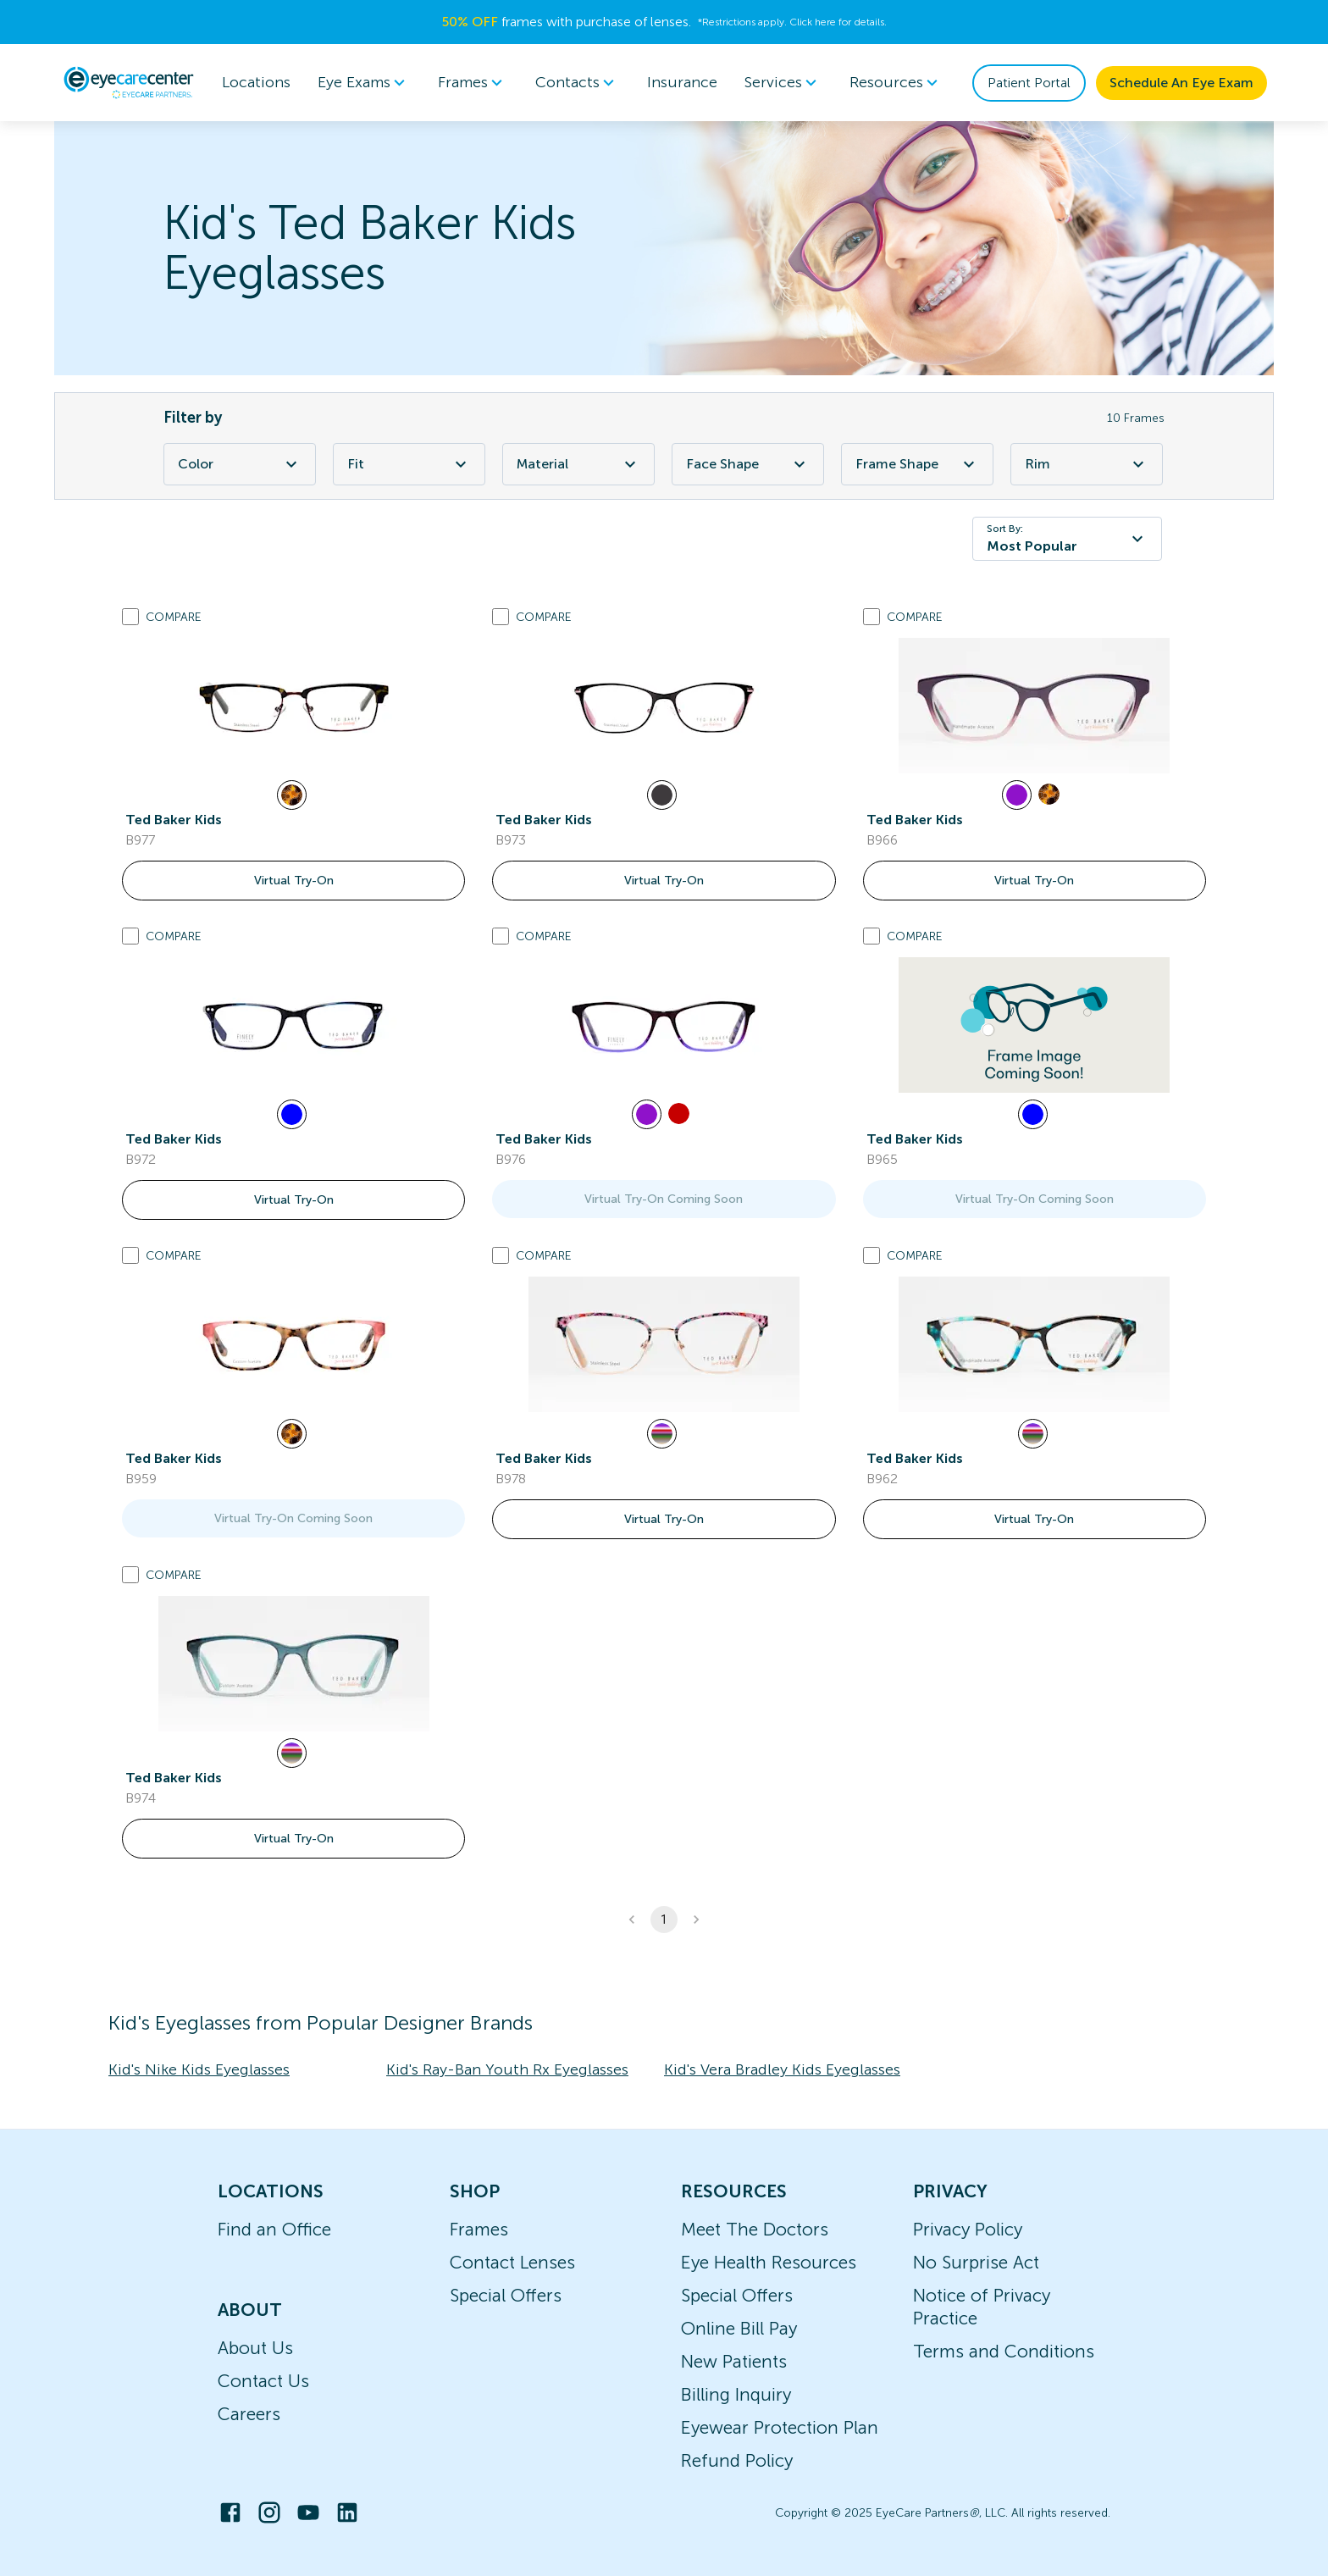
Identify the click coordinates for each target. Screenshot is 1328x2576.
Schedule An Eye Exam (1181, 83)
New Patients (734, 2361)
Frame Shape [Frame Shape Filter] (917, 464)
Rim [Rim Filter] (1086, 464)
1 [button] (664, 1919)
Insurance (682, 82)
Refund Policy (737, 2460)
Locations (256, 82)
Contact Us (263, 2380)
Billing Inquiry (736, 2394)
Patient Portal (1029, 83)
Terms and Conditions (1003, 2351)
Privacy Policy (967, 2229)
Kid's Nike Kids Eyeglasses (199, 2069)
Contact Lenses (512, 2262)
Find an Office (274, 2229)
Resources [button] (896, 83)
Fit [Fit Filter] (409, 464)
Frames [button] (473, 83)
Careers (249, 2413)
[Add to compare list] (130, 616)
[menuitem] (364, 83)
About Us (255, 2347)
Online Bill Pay (739, 2328)
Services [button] (783, 83)
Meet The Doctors (754, 2229)
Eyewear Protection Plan (779, 2427)
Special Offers (506, 2295)
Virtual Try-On (294, 880)
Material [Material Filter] (578, 464)
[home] (128, 82)
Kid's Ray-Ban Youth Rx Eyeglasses (507, 2069)
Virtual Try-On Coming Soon (663, 1199)
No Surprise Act (976, 2262)
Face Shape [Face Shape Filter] (748, 464)
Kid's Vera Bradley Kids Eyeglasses (782, 2069)
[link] (293, 705)
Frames (479, 2229)
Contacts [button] (577, 83)
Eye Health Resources (768, 2262)
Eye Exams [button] (364, 83)
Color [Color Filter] (240, 464)
